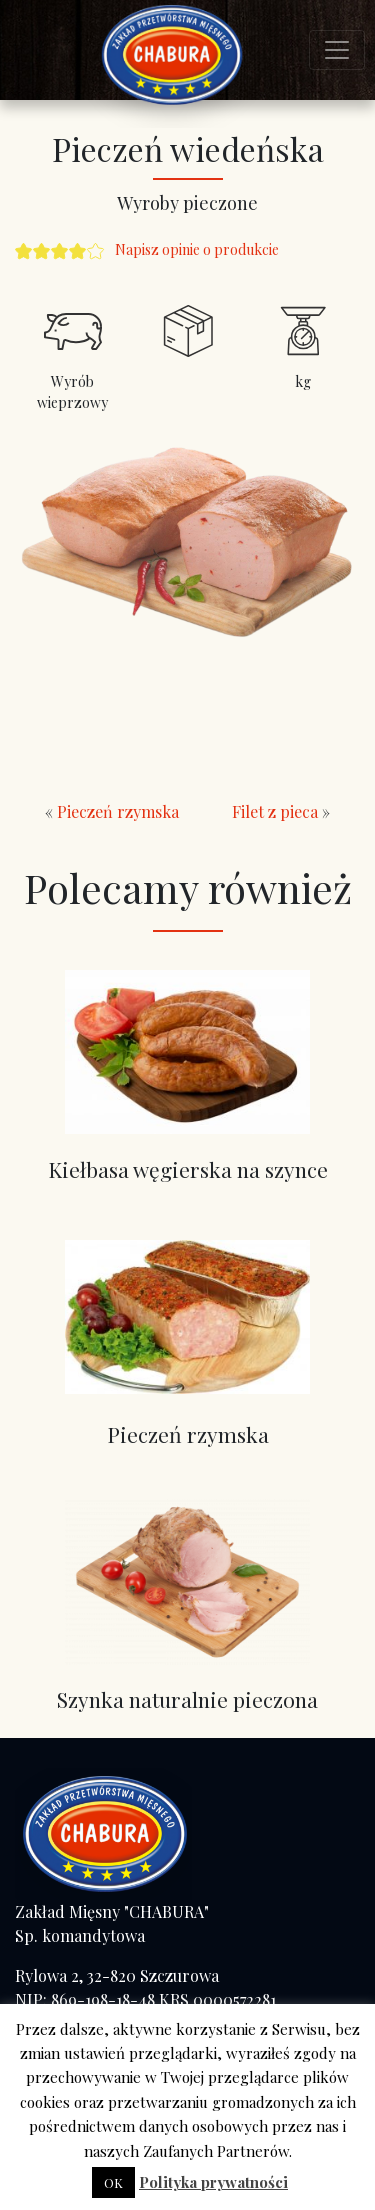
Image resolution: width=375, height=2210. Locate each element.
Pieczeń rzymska (118, 811)
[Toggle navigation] (337, 50)
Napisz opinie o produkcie (197, 249)
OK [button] (113, 2182)
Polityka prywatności (213, 2182)
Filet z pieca (275, 811)
